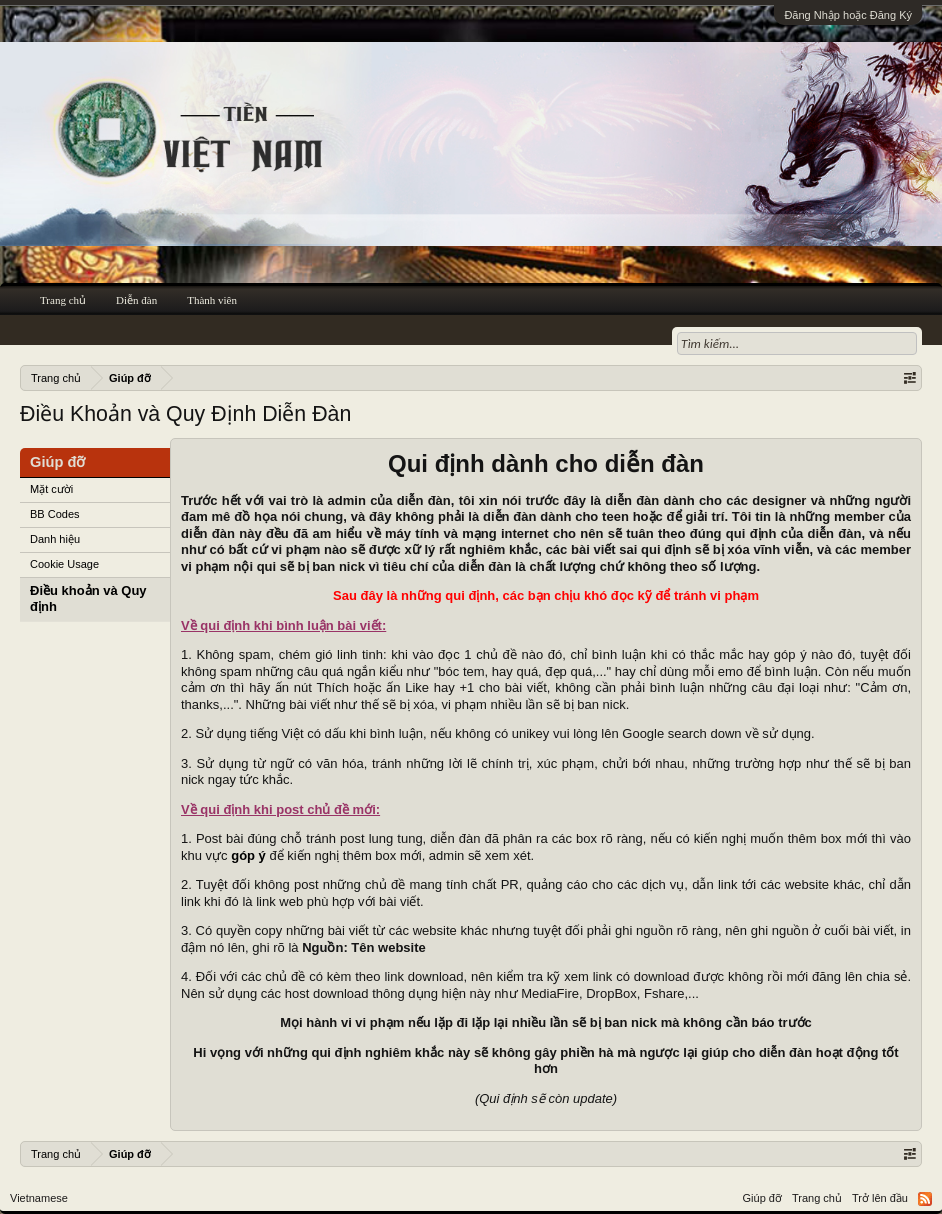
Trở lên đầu (880, 1198)
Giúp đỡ (762, 1198)
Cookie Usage (64, 564)
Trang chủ (63, 300)
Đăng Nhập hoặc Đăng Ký (848, 15)
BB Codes (55, 514)
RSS (925, 1199)
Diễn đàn (136, 300)
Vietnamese (39, 1198)
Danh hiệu (55, 539)
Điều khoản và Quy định (88, 599)
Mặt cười (51, 489)
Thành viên (212, 300)
